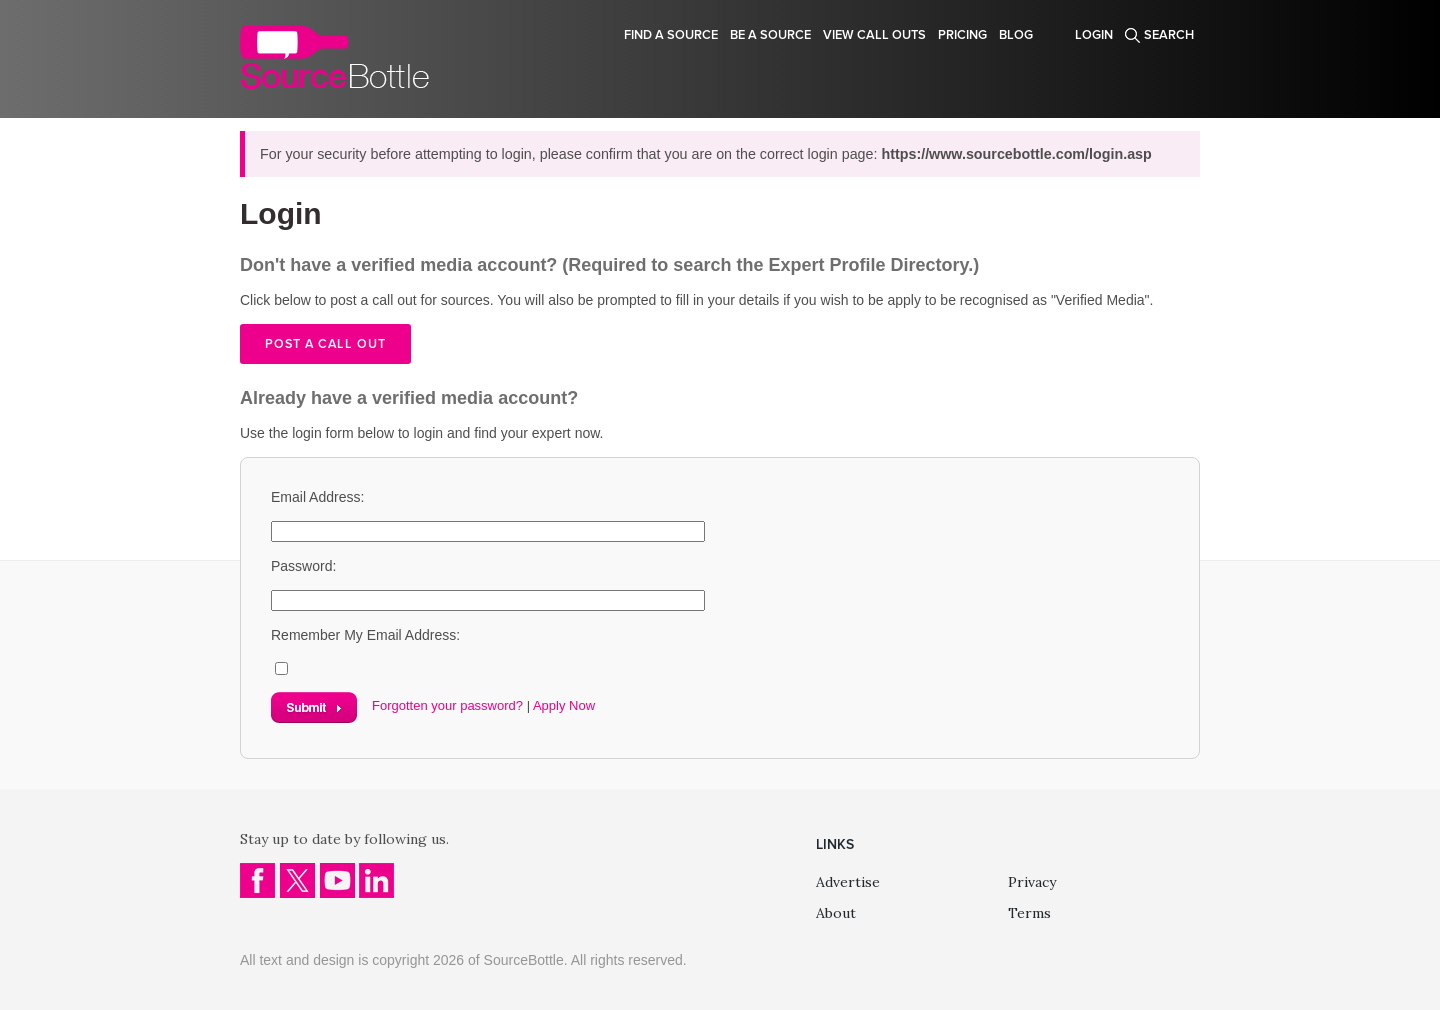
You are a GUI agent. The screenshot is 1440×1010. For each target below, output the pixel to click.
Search (1169, 35)
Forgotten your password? (447, 705)
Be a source (770, 35)
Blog (1016, 35)
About (836, 913)
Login (1094, 35)
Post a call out (325, 344)
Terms (1029, 913)
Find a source (671, 35)
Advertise (848, 882)
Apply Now (564, 705)
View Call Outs (874, 35)
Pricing (962, 35)
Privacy (1032, 882)
